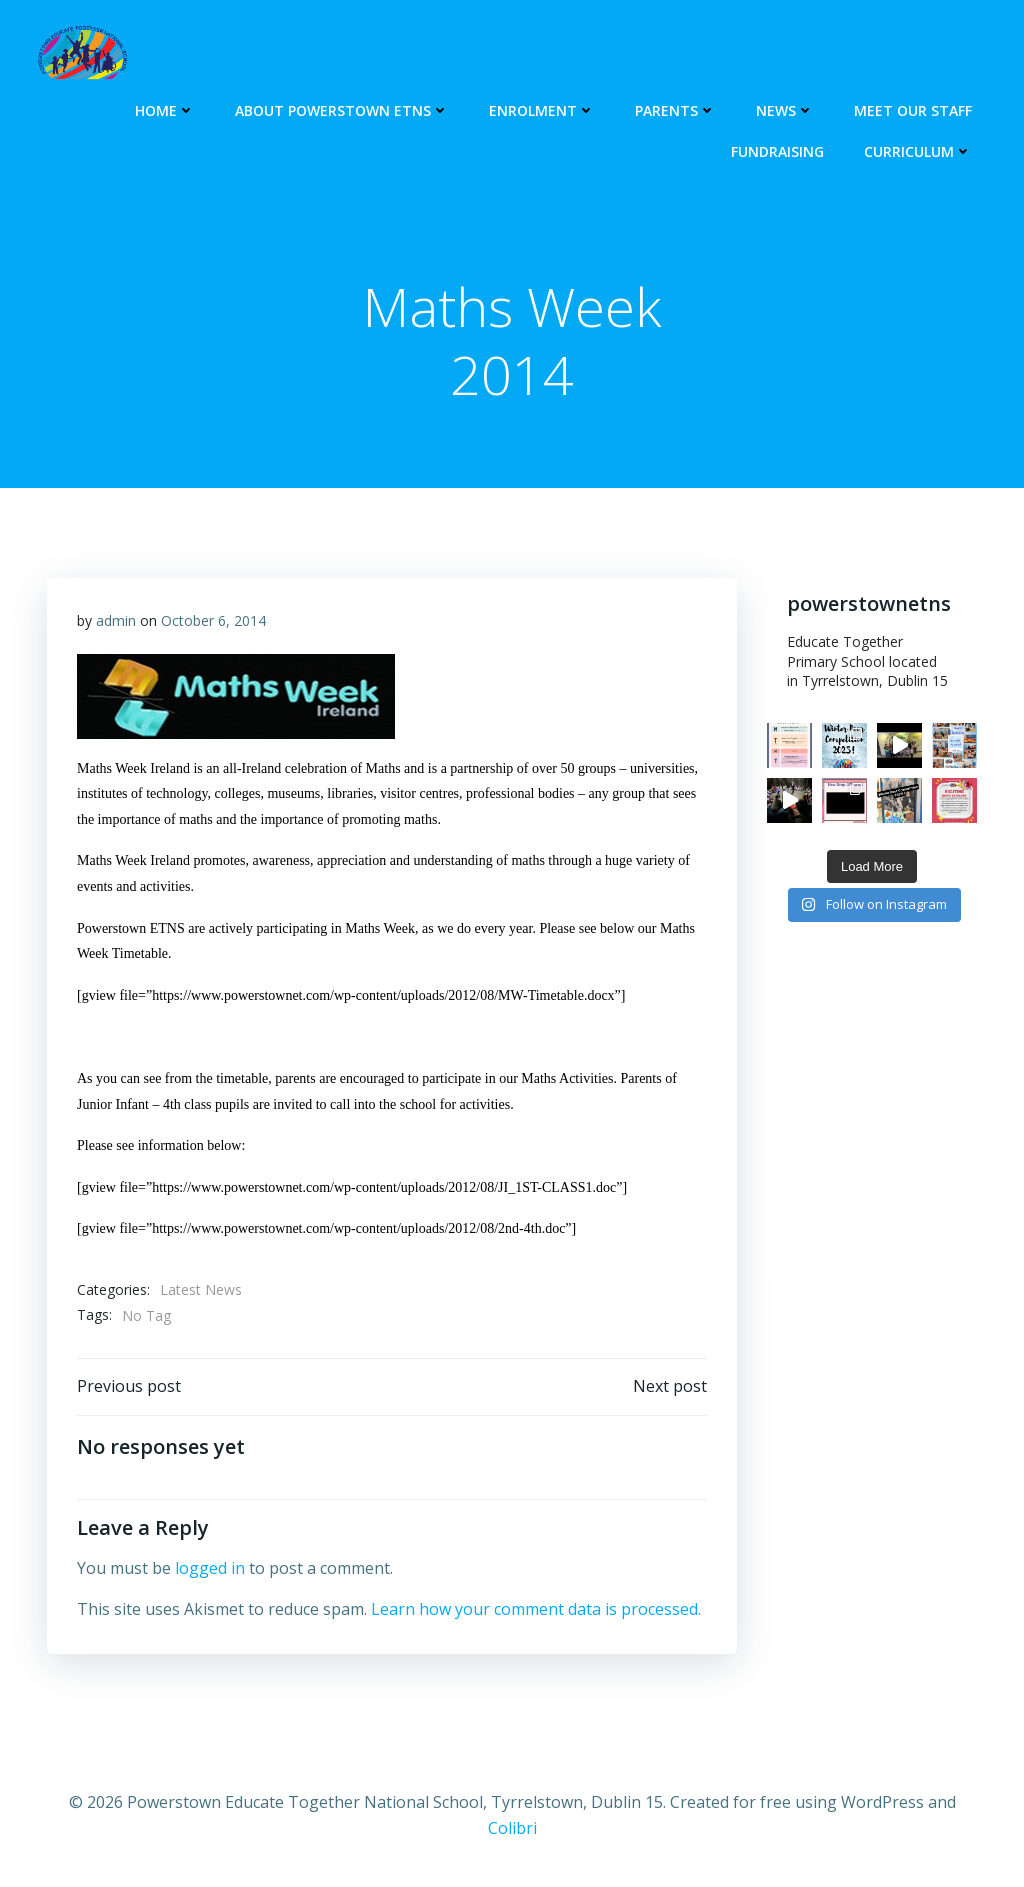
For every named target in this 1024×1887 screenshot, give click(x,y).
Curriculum (918, 151)
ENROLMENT (542, 110)
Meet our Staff (913, 110)
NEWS (785, 110)
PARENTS (675, 110)
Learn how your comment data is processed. (536, 1609)
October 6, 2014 (213, 620)
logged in (210, 1568)
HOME (165, 110)
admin (116, 620)
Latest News (201, 1289)
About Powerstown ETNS (342, 110)
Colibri (512, 1828)
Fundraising (777, 151)
